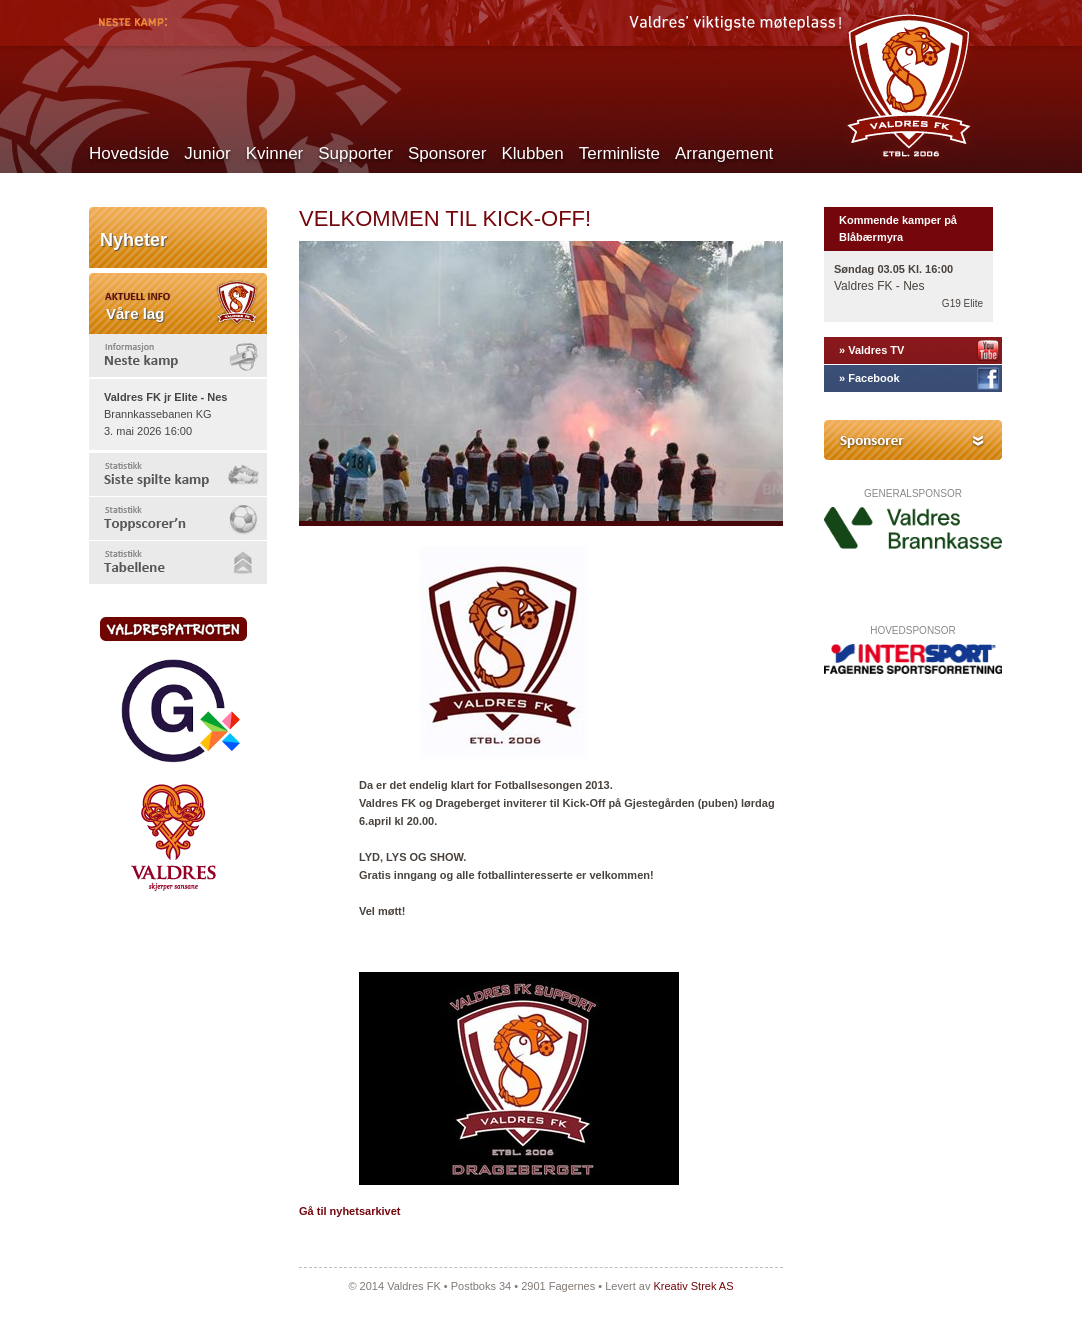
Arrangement (724, 153)
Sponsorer (447, 153)
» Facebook (869, 378)
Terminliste (619, 153)
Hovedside (129, 153)
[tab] (178, 355)
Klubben (532, 153)
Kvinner (275, 153)
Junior (207, 153)
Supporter (355, 153)
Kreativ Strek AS (693, 1286)
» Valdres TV (871, 350)
